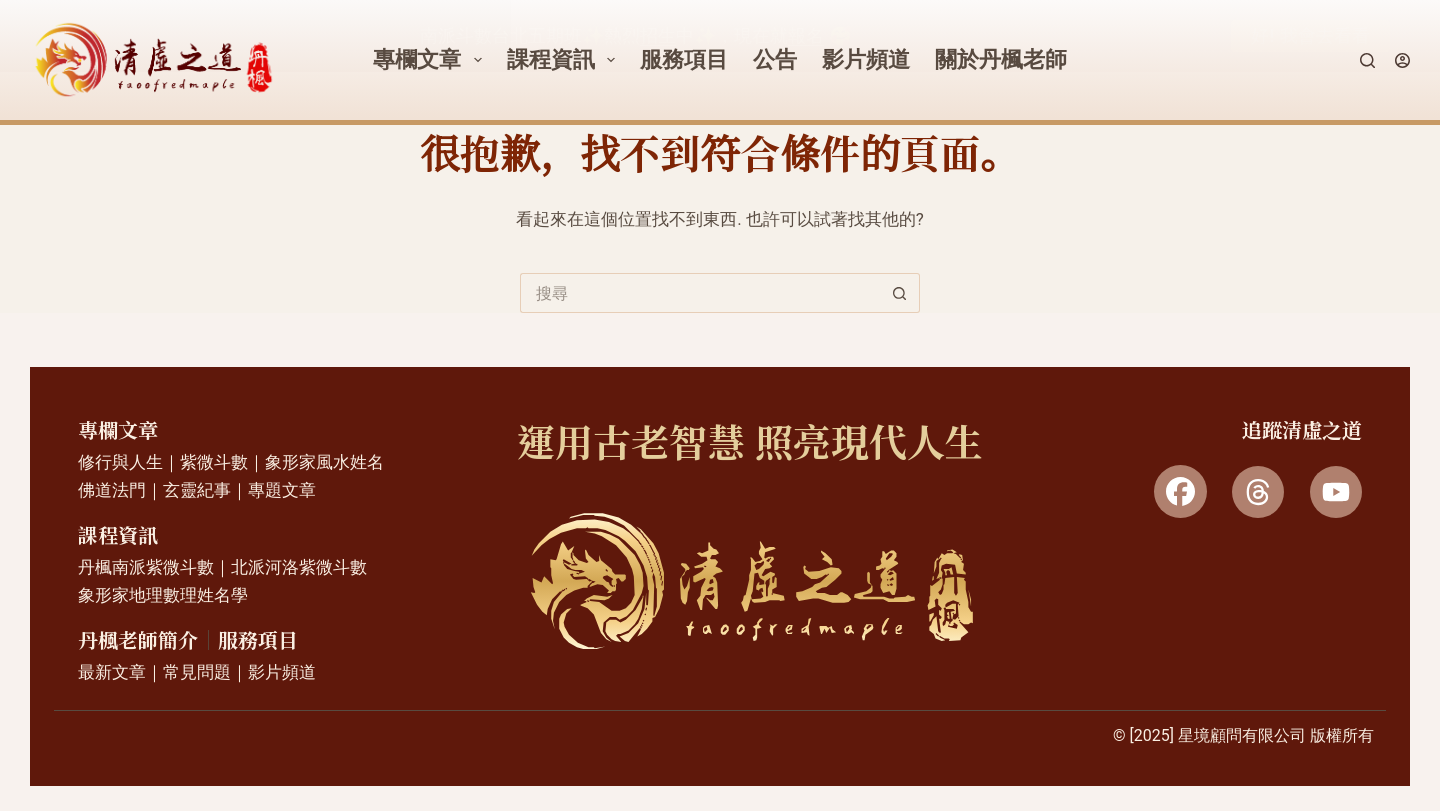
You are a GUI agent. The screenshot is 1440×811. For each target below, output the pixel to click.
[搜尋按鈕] (900, 293)
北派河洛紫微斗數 (299, 567)
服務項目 (258, 641)
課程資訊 (118, 536)
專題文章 (282, 490)
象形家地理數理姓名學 (163, 595)
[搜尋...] (700, 293)
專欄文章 (118, 431)
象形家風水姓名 (324, 462)
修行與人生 (120, 462)
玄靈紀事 (197, 490)
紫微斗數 (214, 462)
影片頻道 (282, 672)
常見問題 (197, 672)
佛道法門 (112, 490)
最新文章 (112, 672)
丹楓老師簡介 (138, 641)
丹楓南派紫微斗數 (146, 567)
